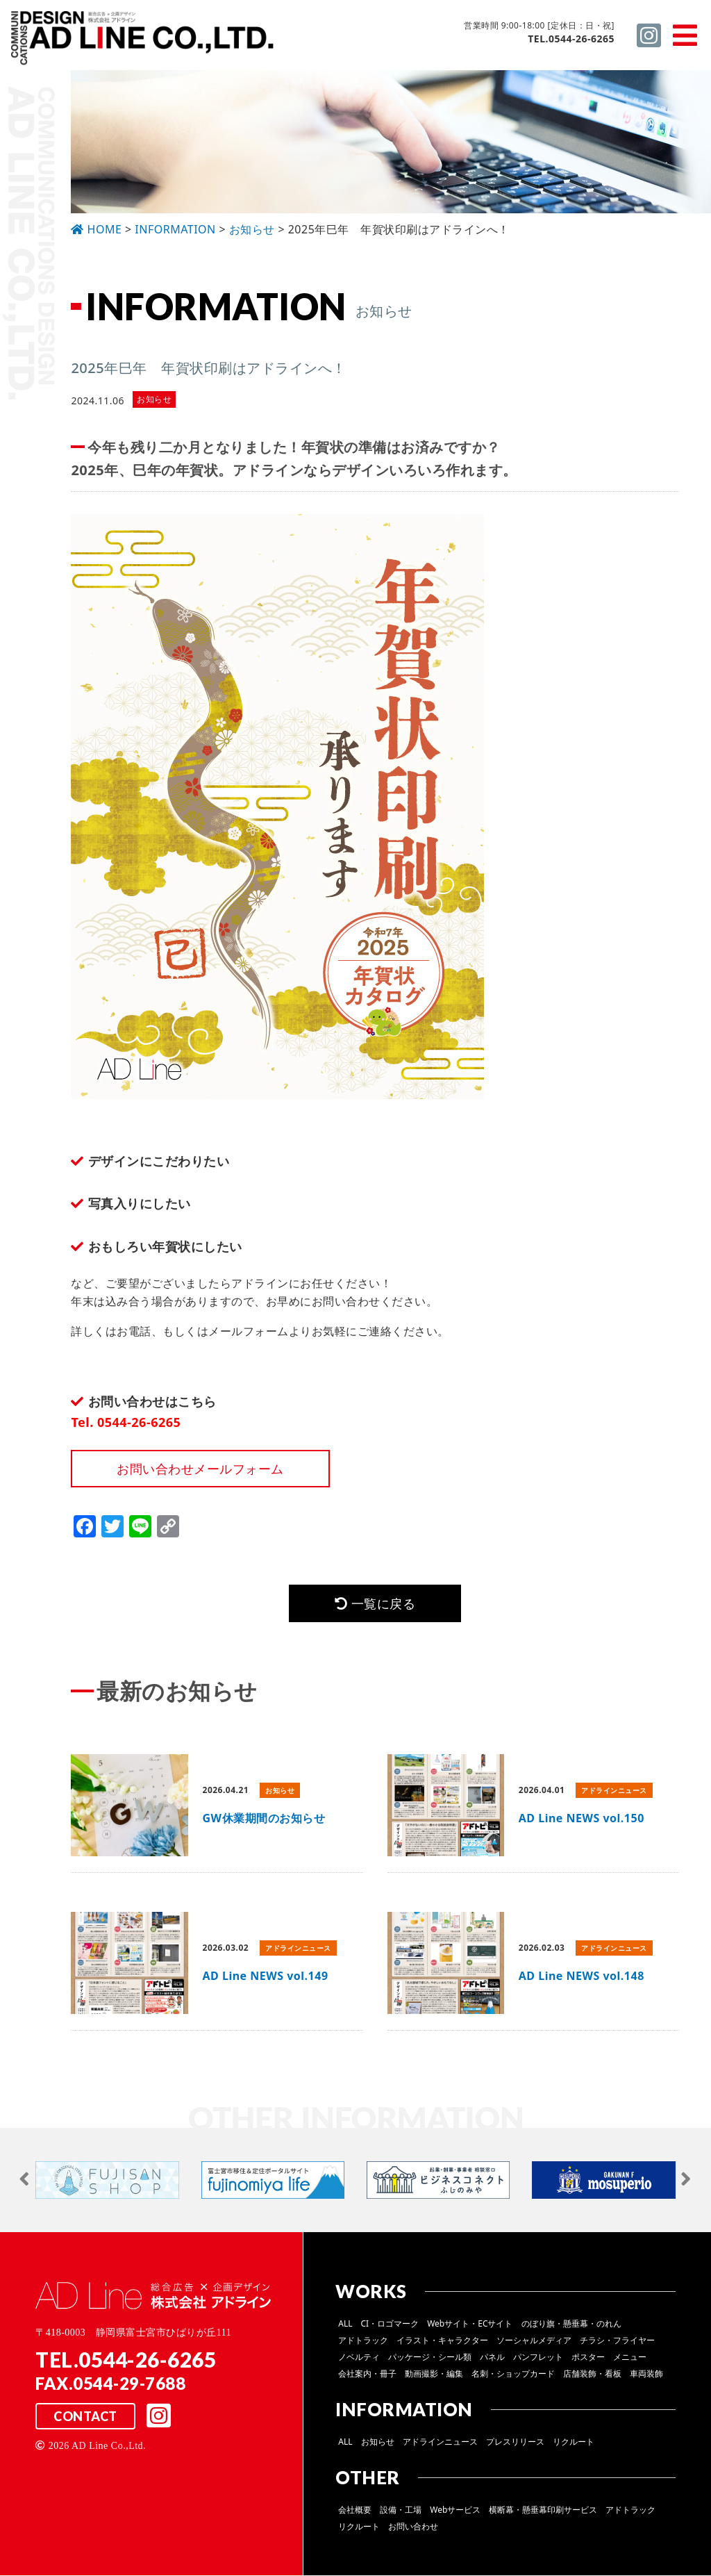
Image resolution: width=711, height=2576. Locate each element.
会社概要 (354, 2510)
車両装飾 (646, 2374)
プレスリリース (515, 2442)
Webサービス (455, 2510)
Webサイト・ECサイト (469, 2324)
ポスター (588, 2357)
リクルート (573, 2442)
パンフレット (538, 2357)
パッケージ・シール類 (429, 2357)
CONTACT (85, 2417)
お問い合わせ (413, 2527)
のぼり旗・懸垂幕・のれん (571, 2324)
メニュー (629, 2357)
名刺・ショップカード (513, 2374)
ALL (345, 2324)
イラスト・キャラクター (442, 2341)
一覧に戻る (375, 1603)
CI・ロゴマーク (390, 2324)
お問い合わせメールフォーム (200, 1468)
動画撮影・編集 (434, 2374)
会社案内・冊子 (367, 2374)
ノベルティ (359, 2357)
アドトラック (363, 2341)
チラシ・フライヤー (617, 2341)
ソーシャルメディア (533, 2341)
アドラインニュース (440, 2442)
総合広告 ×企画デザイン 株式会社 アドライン (143, 40)
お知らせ (377, 2442)
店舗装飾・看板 (592, 2374)
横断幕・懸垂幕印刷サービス (543, 2510)
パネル (492, 2357)
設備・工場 (400, 2510)
